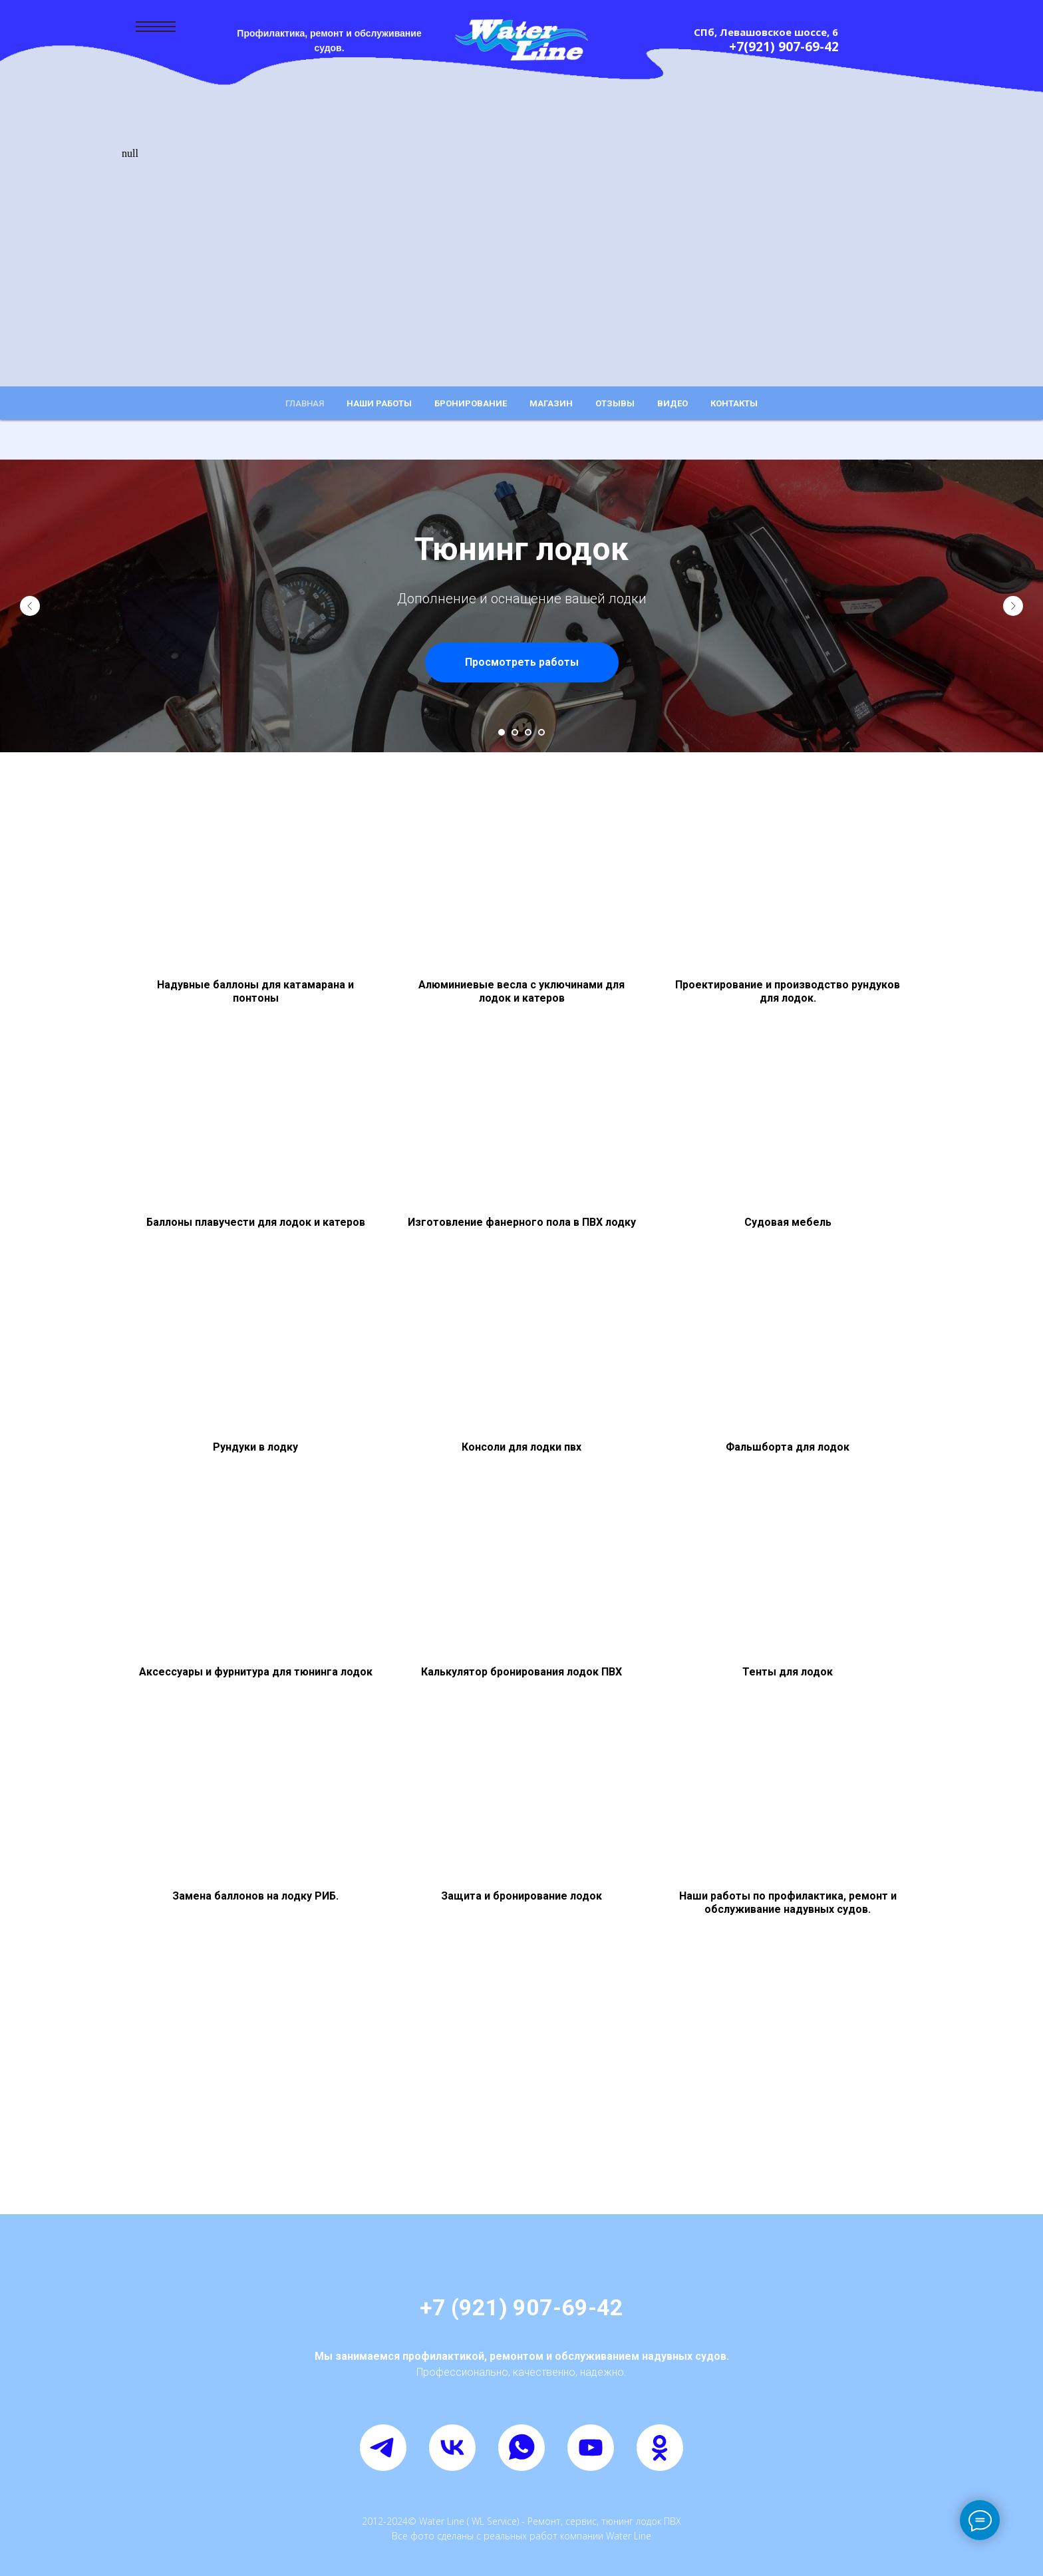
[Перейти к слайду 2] (515, 732)
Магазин (551, 403)
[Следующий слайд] (1013, 606)
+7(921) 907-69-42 (784, 46)
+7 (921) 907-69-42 (521, 2307)
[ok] (660, 2448)
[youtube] (590, 2448)
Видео (672, 403)
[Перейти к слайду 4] (541, 732)
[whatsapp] (521, 2448)
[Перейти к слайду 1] (501, 732)
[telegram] (383, 2448)
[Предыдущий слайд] (30, 606)
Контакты (734, 403)
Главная (304, 403)
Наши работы (379, 403)
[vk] (452, 2448)
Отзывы (615, 403)
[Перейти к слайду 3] (528, 732)
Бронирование (470, 403)
